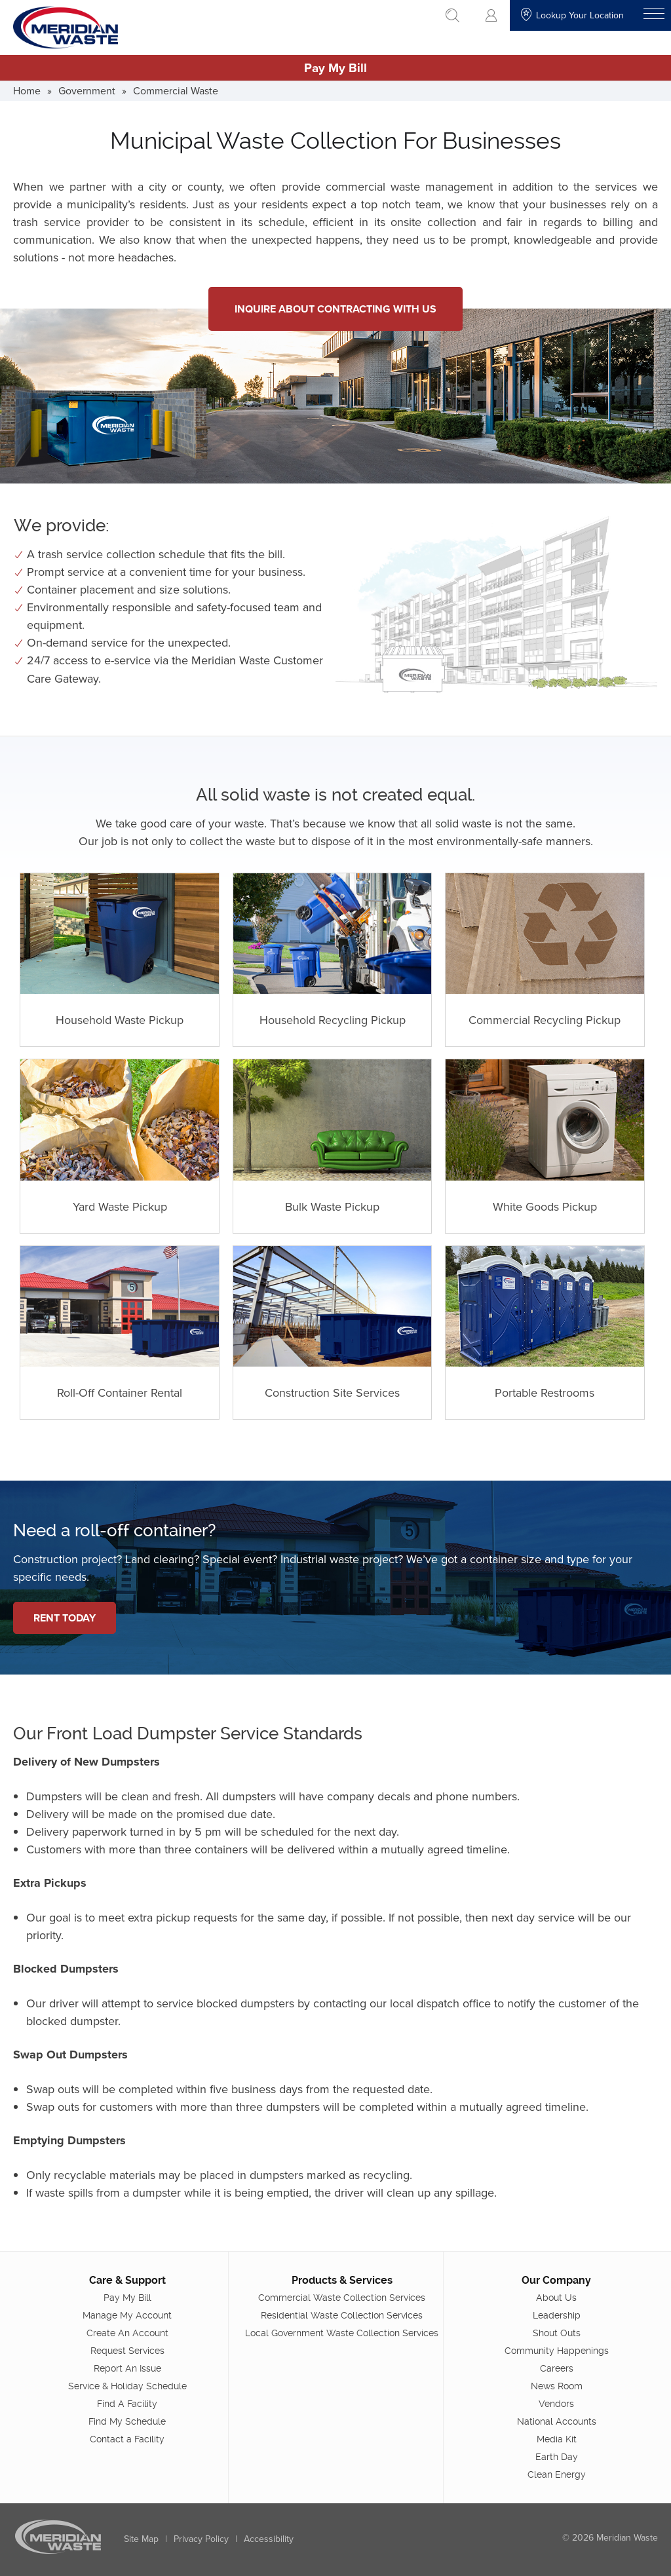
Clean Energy (556, 2474)
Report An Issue (127, 2367)
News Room (557, 2385)
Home (27, 90)
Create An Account (127, 2332)
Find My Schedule (127, 2420)
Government (86, 90)
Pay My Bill (335, 67)
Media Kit (557, 2438)
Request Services (127, 2350)
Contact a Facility (127, 2438)
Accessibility (269, 2538)
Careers (556, 2367)
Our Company (556, 2279)
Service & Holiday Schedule (127, 2385)
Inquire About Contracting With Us (335, 308)
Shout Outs (557, 2332)
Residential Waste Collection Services (342, 2314)
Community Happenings (557, 2350)
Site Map (141, 2538)
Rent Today (64, 1617)
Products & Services (342, 2279)
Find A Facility (127, 2403)
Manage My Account (127, 2314)
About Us (556, 2297)
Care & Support (127, 2279)
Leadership (557, 2314)
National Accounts (556, 2420)
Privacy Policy (201, 2538)
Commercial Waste (175, 90)
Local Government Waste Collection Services (341, 2332)
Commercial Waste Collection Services (341, 2297)
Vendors (556, 2403)
